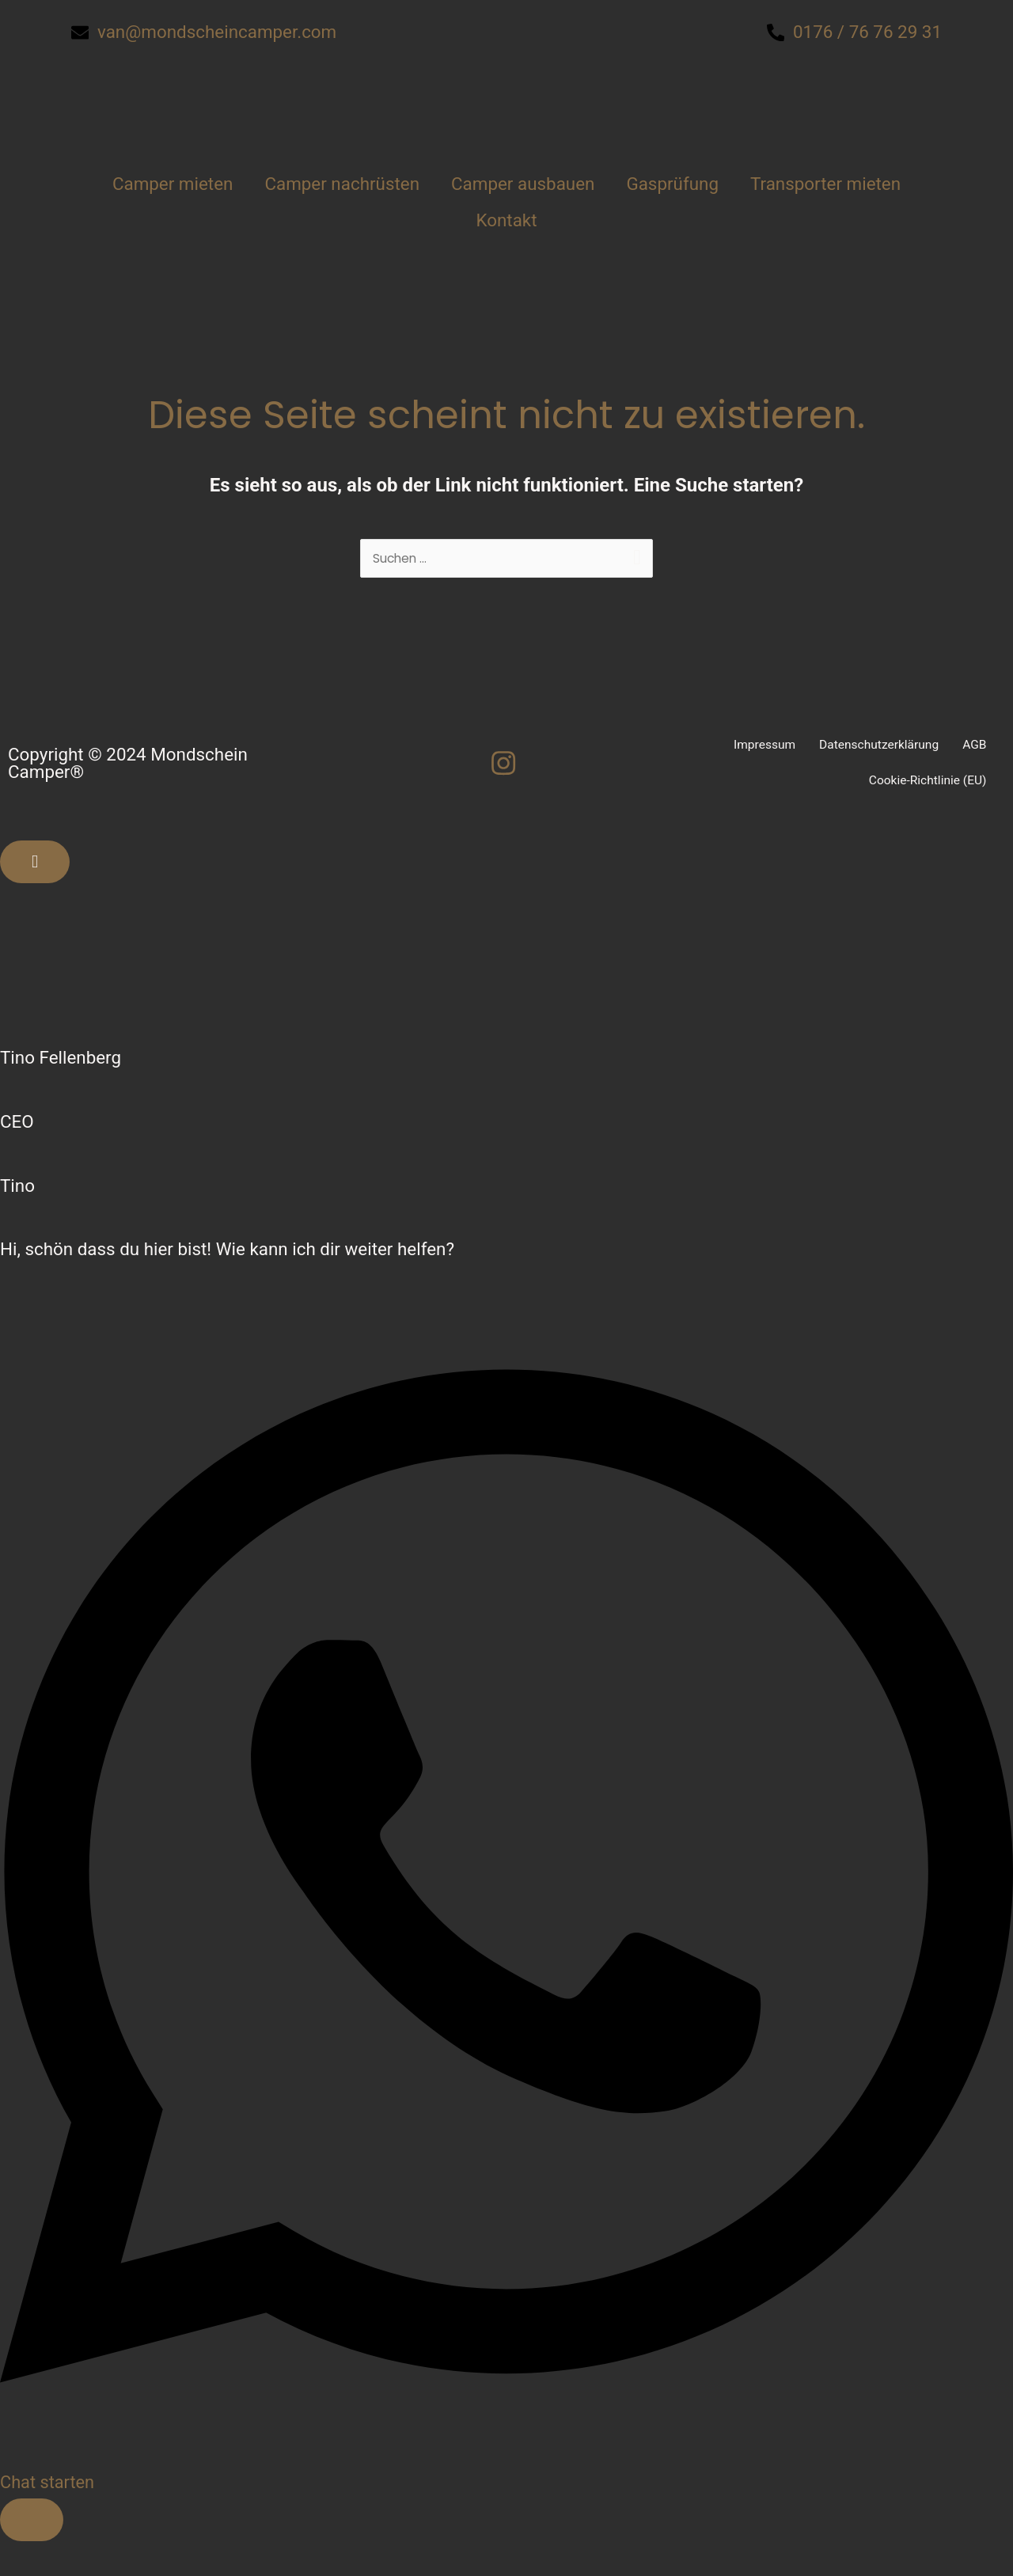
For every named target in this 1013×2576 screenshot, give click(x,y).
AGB (974, 746)
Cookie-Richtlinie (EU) (925, 783)
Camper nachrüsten (341, 183)
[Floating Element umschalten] (31, 2522)
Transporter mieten (825, 183)
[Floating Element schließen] (35, 864)
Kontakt (506, 220)
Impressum (759, 746)
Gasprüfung (672, 183)
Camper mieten (172, 183)
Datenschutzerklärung (876, 746)
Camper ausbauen (522, 183)
